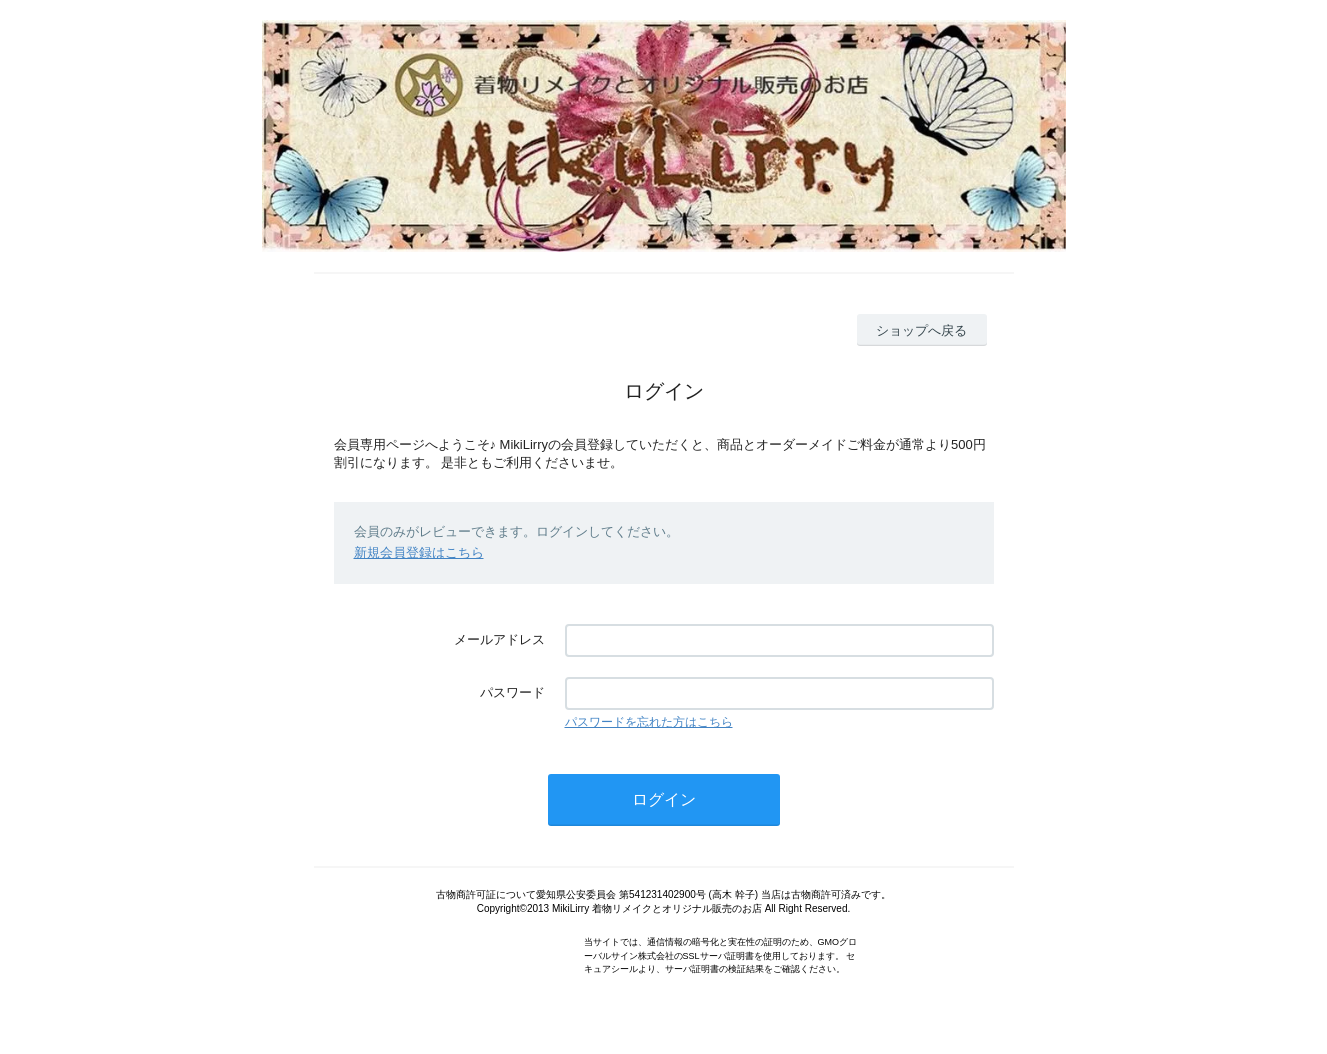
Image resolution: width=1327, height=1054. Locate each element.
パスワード (512, 692)
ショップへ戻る (921, 330)
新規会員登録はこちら (419, 552)
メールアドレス (499, 639)
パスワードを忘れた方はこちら (649, 722)
